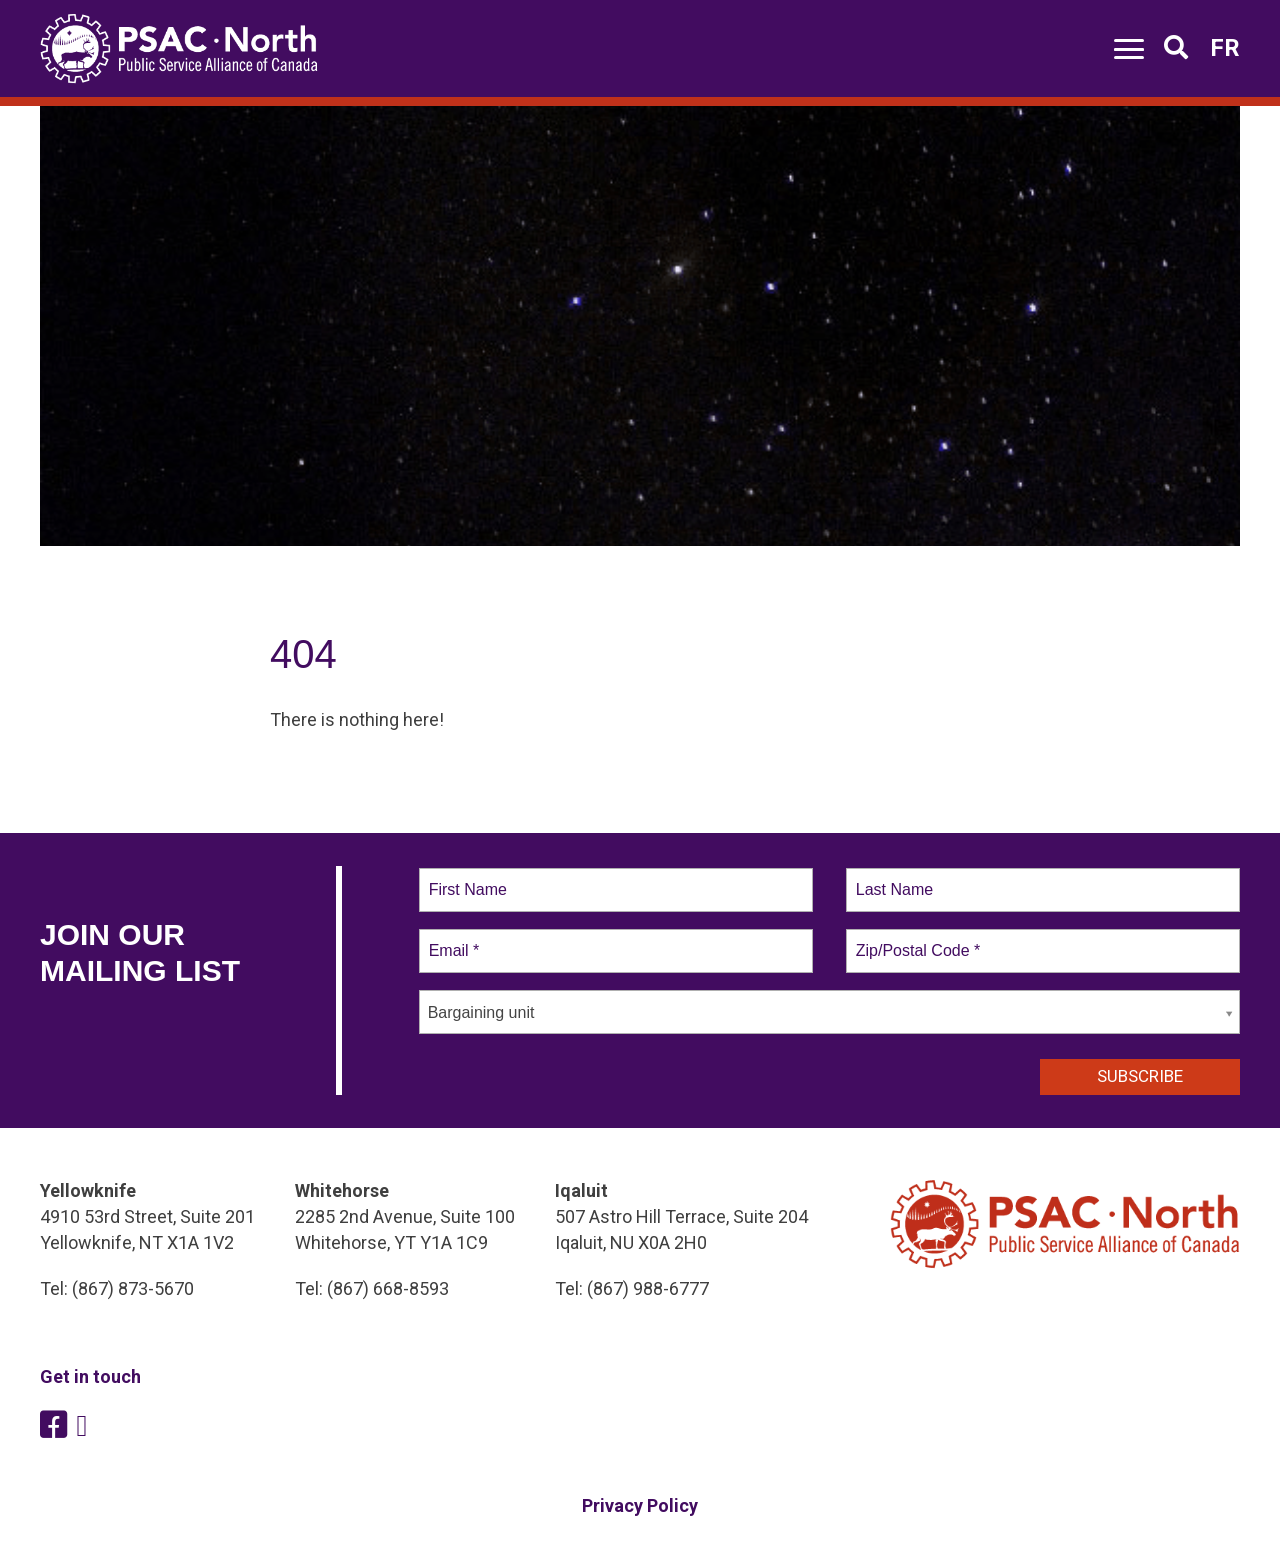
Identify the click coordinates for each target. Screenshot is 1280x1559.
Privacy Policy (640, 1505)
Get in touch (90, 1376)
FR (1225, 48)
